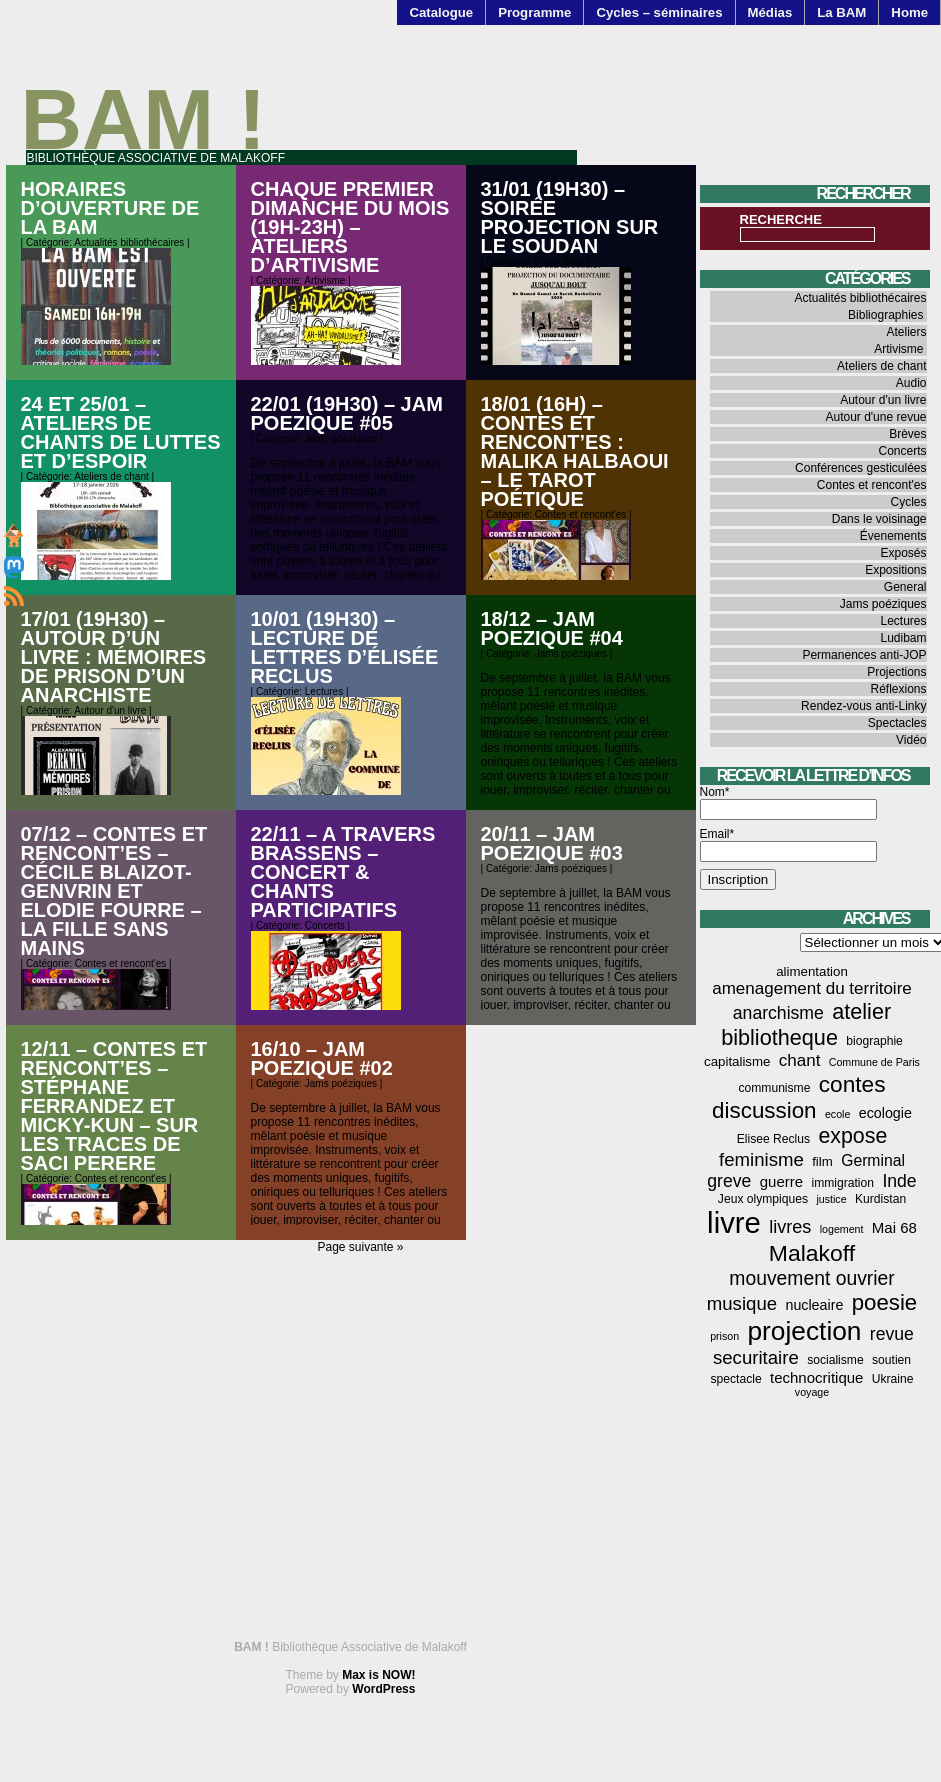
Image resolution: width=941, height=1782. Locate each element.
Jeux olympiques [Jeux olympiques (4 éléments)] (763, 1199)
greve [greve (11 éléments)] (729, 1181)
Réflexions (898, 689)
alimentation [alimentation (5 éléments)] (812, 971)
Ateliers (906, 332)
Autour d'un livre (110, 710)
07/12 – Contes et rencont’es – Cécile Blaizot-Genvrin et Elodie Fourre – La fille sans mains (114, 891)
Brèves (907, 434)
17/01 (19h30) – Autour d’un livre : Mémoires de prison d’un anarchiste (114, 657)
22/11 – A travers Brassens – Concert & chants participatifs (343, 872)
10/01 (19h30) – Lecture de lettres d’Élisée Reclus (345, 647)
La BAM (841, 12)
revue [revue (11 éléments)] (892, 1334)
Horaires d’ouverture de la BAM (110, 208)
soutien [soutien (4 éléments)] (891, 1360)
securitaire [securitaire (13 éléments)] (756, 1357)
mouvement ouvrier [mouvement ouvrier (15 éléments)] (811, 1278)
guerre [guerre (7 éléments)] (781, 1181)
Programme (534, 12)
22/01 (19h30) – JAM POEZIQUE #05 (347, 413)
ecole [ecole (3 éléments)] (837, 1114)
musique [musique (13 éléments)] (742, 1303)
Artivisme (324, 280)
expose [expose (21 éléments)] (852, 1136)
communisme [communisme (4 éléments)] (774, 1088)
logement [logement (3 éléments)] (842, 1229)
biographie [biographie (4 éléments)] (874, 1041)
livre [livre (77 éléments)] (734, 1222)
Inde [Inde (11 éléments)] (899, 1181)
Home (909, 12)
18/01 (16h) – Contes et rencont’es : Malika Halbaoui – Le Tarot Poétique (575, 451)
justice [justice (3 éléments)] (831, 1199)
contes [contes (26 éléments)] (852, 1084)
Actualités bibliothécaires (129, 242)
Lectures (324, 691)
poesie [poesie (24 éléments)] (885, 1302)
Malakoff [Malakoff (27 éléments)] (812, 1253)
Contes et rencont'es (580, 514)
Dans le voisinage (879, 519)
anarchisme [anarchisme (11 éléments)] (778, 1013)
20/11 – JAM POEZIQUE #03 (552, 843)
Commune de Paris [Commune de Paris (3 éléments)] (874, 1062)
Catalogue (441, 12)
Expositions (895, 570)
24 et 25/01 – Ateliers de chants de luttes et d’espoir (121, 432)
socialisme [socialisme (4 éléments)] (835, 1360)
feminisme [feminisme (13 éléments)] (761, 1159)
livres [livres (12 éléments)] (790, 1227)
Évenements (893, 536)
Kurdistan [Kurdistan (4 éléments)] (880, 1199)
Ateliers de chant (111, 476)
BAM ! (144, 119)
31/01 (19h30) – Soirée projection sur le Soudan (570, 217)
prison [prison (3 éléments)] (724, 1336)
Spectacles (897, 723)
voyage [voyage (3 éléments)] (812, 1392)
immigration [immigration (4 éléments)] (842, 1183)
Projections (559, 261)
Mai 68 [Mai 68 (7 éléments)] (894, 1227)
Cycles (908, 502)
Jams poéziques (341, 438)
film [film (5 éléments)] (822, 1161)
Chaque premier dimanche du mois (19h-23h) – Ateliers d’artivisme (350, 227)
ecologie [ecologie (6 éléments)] (885, 1113)
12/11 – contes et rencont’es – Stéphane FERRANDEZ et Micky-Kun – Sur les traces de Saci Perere (114, 1106)
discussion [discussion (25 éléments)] (764, 1110)
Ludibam (903, 638)
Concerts (325, 925)
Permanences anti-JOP (864, 655)
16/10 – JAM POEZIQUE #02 (322, 1058)
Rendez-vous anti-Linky (863, 706)
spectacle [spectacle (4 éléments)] (736, 1379)
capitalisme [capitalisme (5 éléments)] (737, 1061)
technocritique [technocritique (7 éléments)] (816, 1377)
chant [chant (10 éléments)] (800, 1060)
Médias (770, 12)
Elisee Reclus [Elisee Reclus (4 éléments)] (773, 1139)
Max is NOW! (378, 1675)
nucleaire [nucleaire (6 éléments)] (814, 1305)
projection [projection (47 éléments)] (805, 1331)
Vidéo (911, 740)
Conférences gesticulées (860, 468)
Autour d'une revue (875, 417)
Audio (911, 383)
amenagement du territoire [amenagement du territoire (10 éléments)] (812, 988)
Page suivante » (360, 1247)
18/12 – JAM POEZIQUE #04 (552, 628)
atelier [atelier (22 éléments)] (861, 1011)
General (905, 587)
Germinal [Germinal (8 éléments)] (873, 1160)
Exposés (903, 553)
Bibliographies (885, 315)
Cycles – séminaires (659, 12)
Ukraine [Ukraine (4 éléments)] (893, 1379)
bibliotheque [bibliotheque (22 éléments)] (779, 1037)
